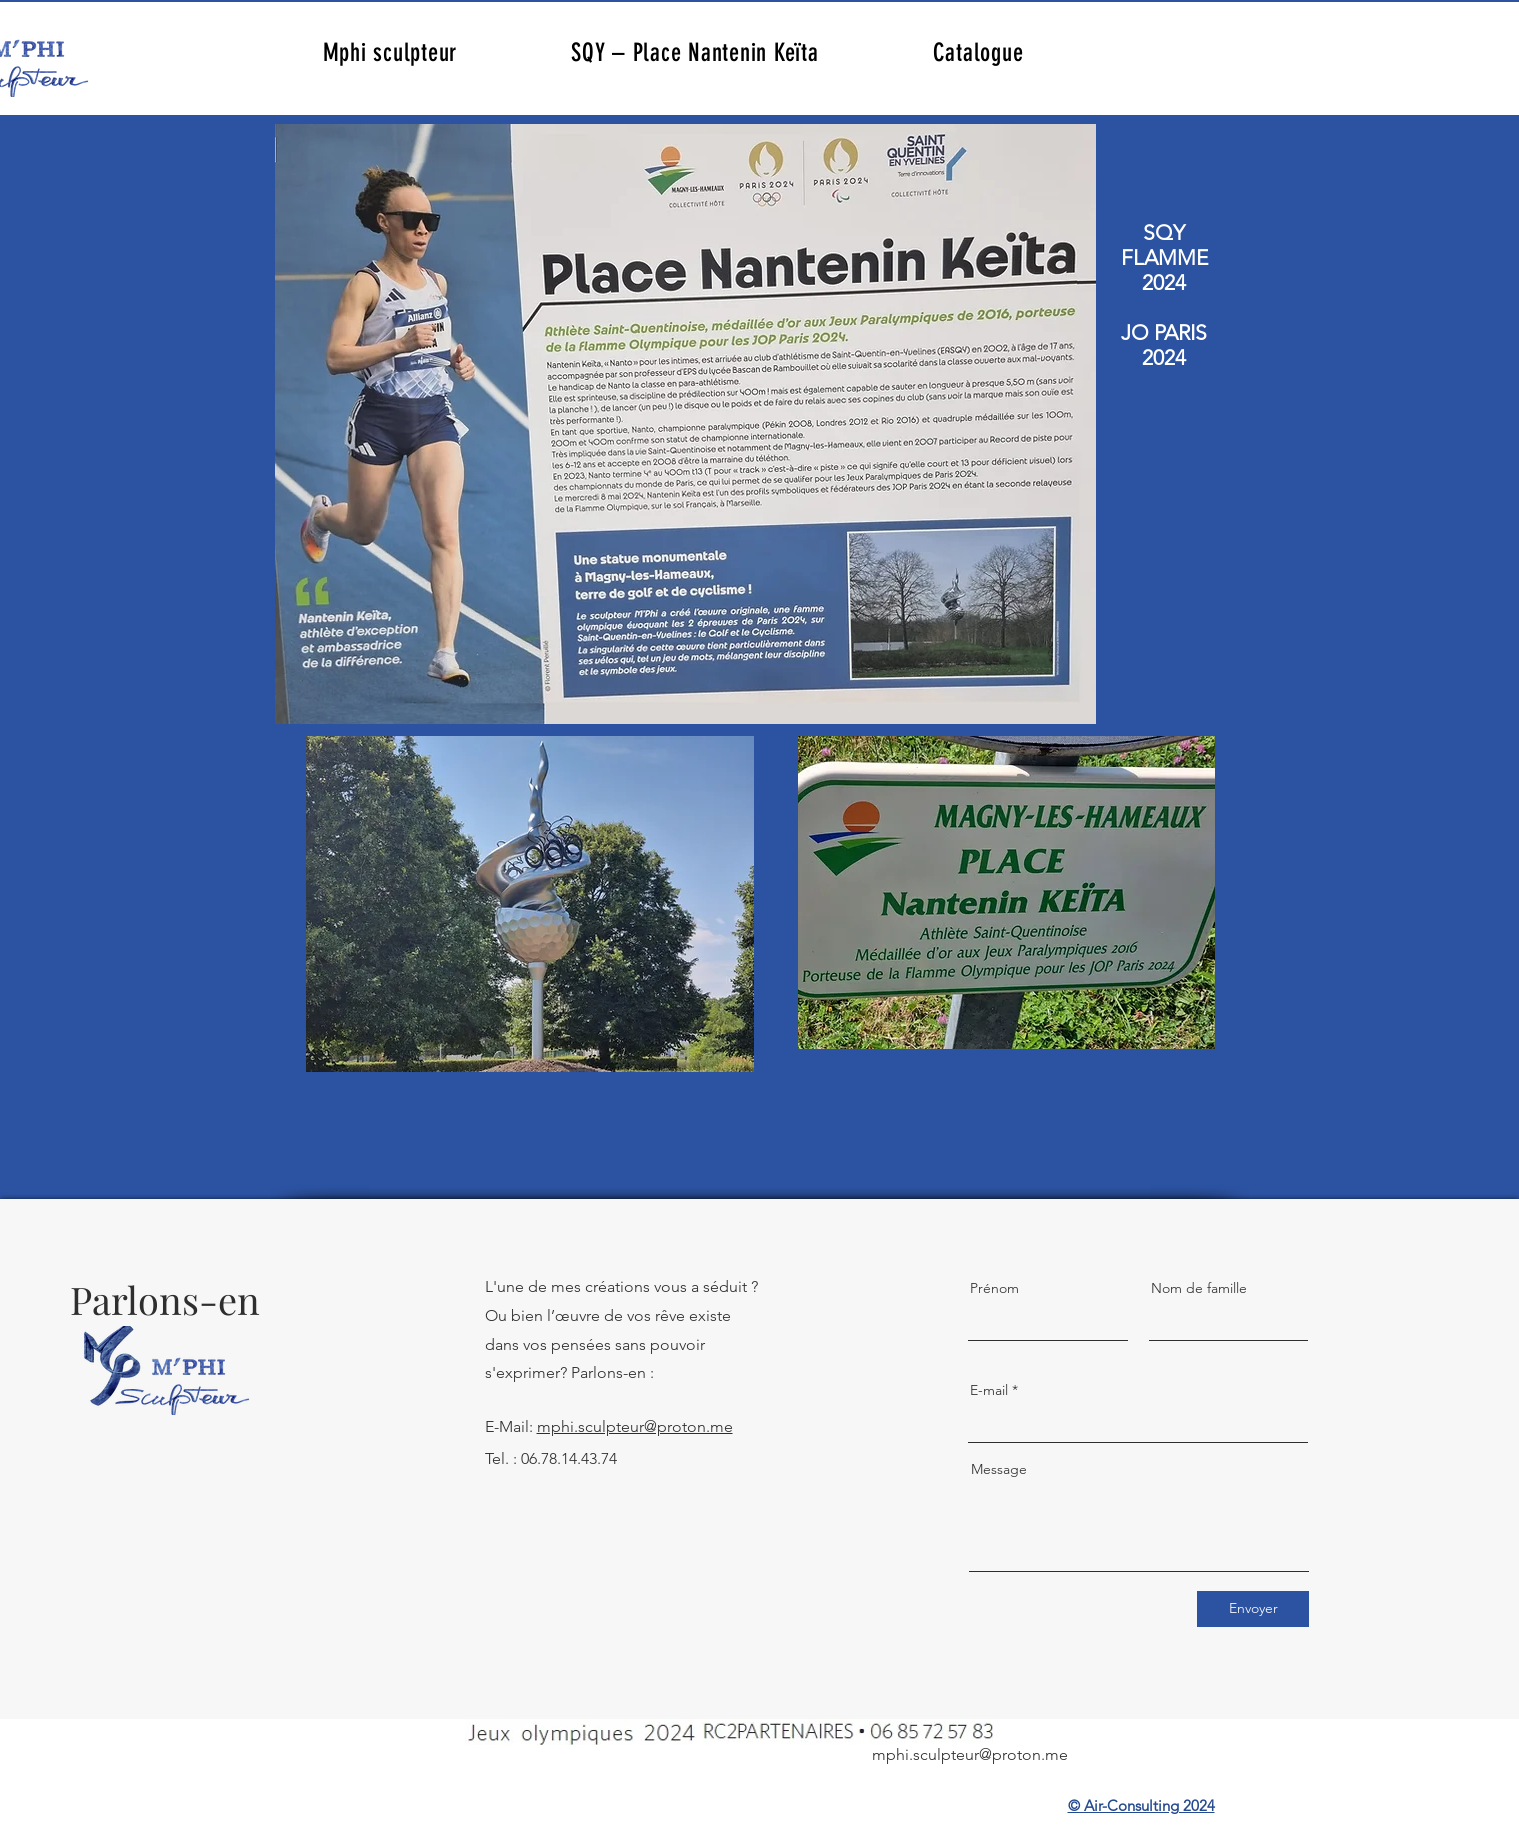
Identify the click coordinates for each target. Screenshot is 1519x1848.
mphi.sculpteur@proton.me (635, 1426)
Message (999, 1469)
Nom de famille (1199, 1288)
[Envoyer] (1253, 1609)
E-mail (989, 1390)
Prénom (994, 1288)
